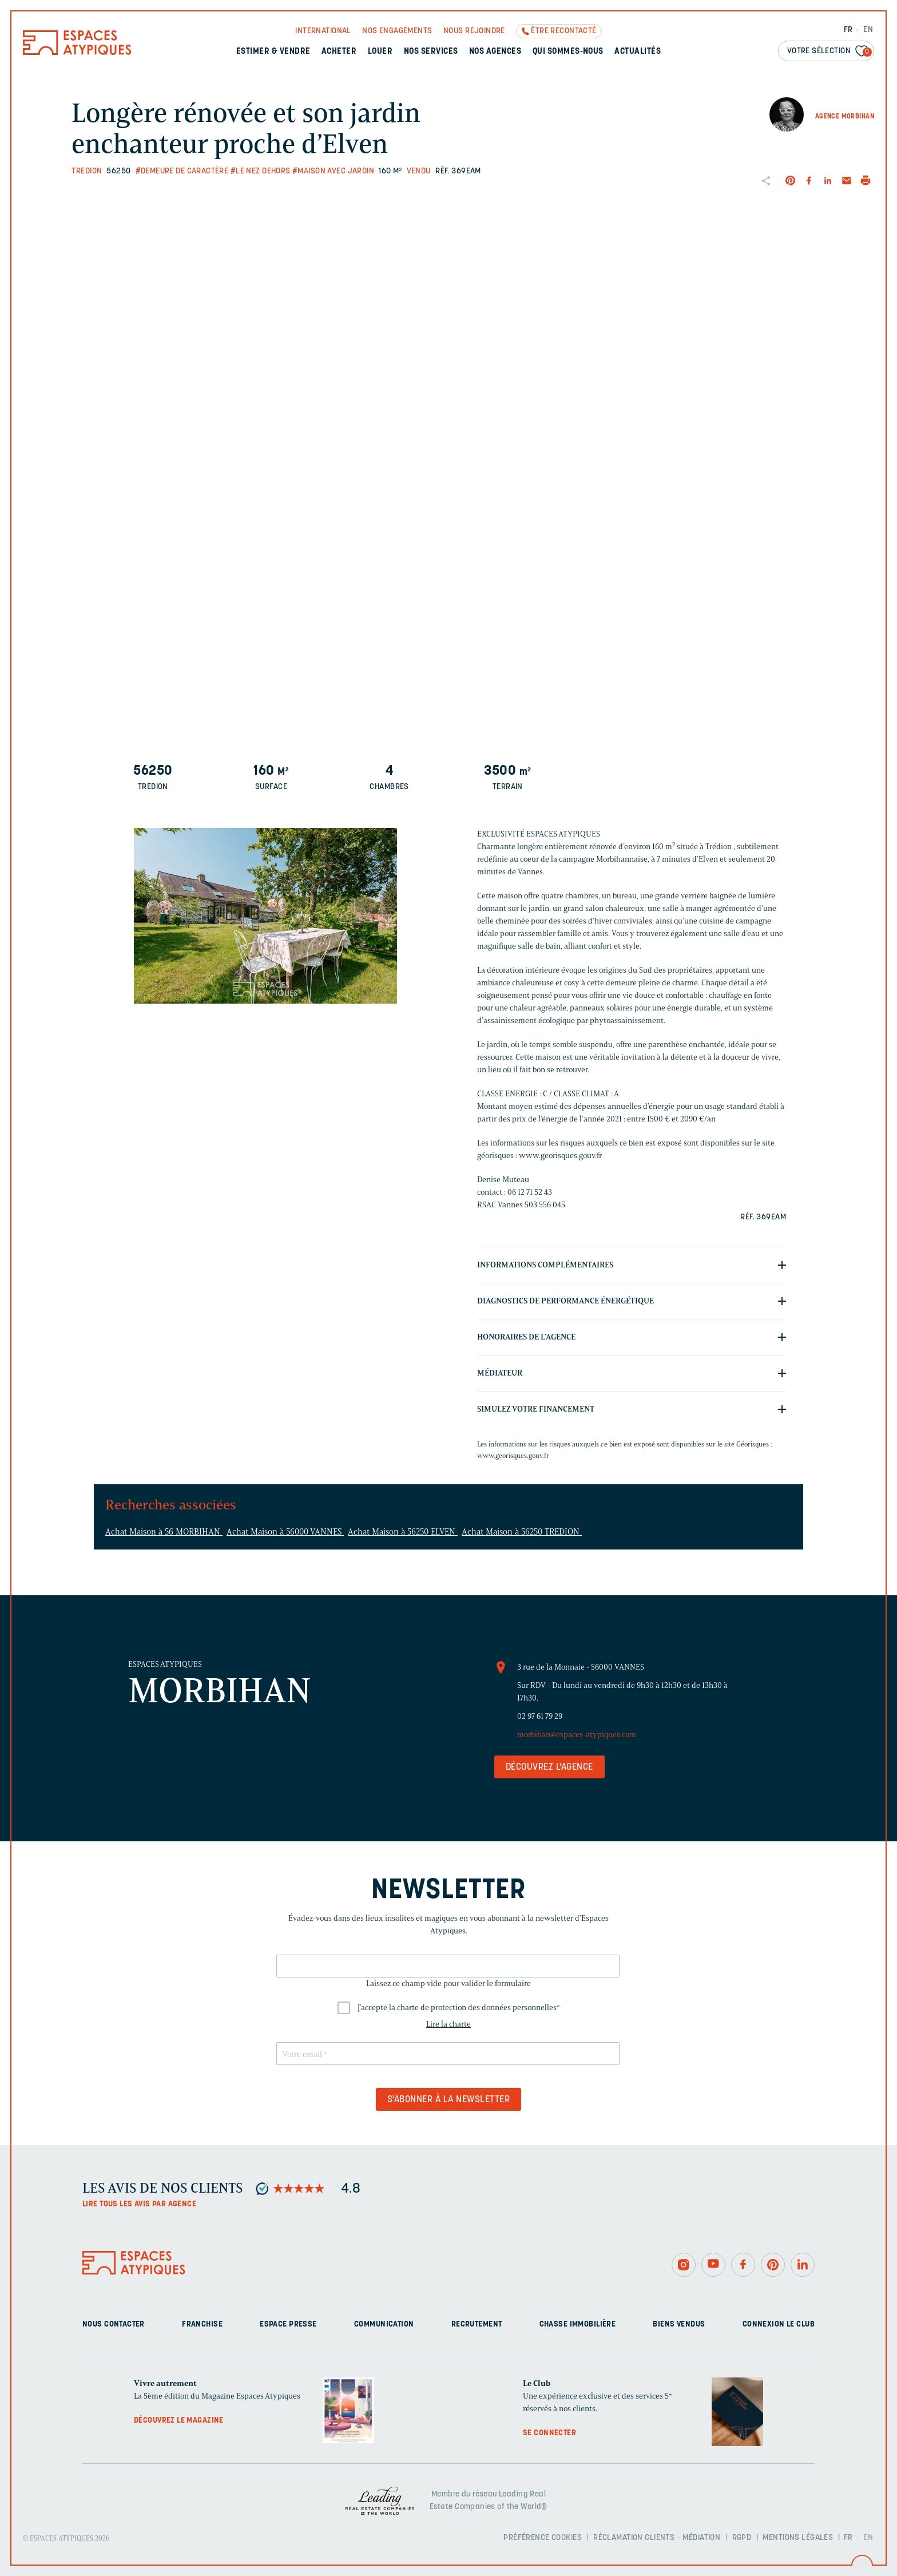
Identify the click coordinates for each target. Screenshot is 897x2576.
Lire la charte (448, 2024)
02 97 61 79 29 (539, 1716)
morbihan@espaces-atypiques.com (576, 1734)
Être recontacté (563, 31)
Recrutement (476, 2324)
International (323, 31)
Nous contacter (113, 2324)
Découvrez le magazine (179, 2420)
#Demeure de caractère (182, 171)
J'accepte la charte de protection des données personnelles (459, 2007)
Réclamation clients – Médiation (656, 2538)
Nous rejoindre (474, 31)
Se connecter (549, 2433)
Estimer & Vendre (273, 51)
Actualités (637, 51)
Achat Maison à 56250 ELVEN (403, 1532)
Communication (384, 2324)
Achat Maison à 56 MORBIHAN (164, 1532)
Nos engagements (397, 31)
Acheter (339, 51)
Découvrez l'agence (549, 1767)
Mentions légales (798, 2538)
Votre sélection (829, 52)
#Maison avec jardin (333, 171)
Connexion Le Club (779, 2324)
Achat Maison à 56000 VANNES (285, 1532)
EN (868, 30)
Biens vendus (679, 2324)
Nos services (431, 51)
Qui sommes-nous (568, 51)
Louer (380, 51)
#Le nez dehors (261, 171)
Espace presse (288, 2324)
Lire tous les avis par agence (139, 2204)
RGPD (742, 2538)
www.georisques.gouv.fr (513, 1455)
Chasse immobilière (577, 2324)
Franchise (202, 2324)
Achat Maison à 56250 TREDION (522, 1532)
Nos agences (495, 51)
